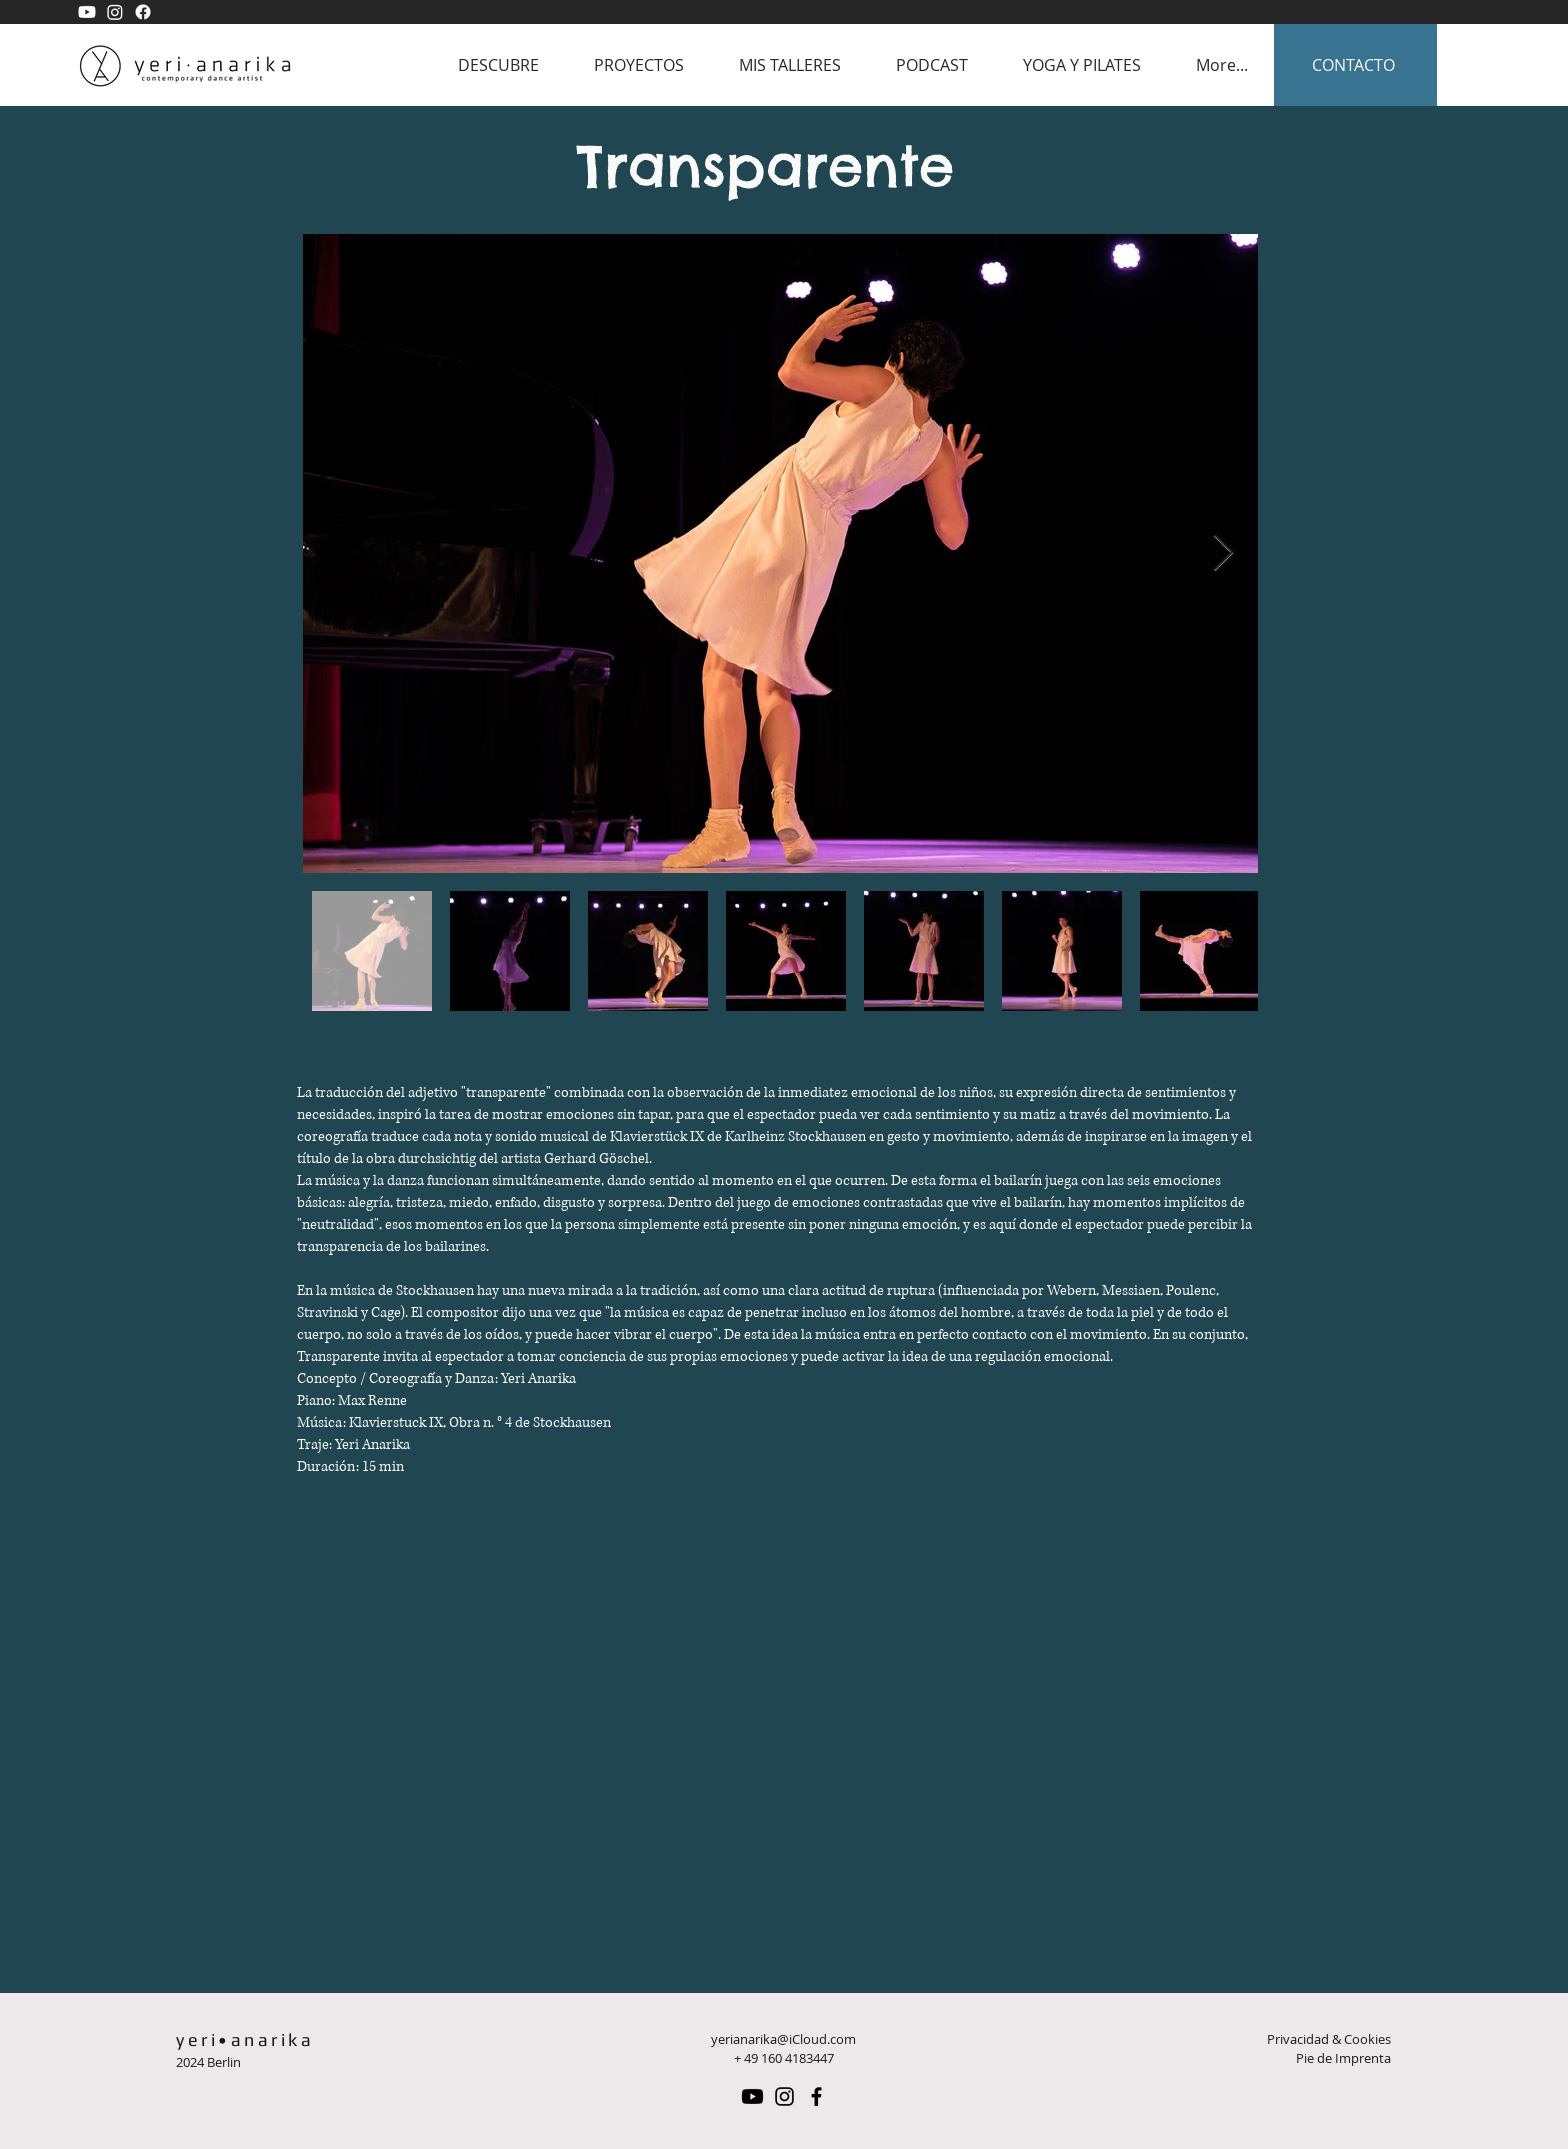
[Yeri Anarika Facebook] (143, 12)
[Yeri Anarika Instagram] (115, 12)
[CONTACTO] (1355, 65)
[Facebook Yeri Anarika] (816, 2096)
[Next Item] (1223, 553)
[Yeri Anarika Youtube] (87, 12)
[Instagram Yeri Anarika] (784, 2096)
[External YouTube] (779, 1751)
